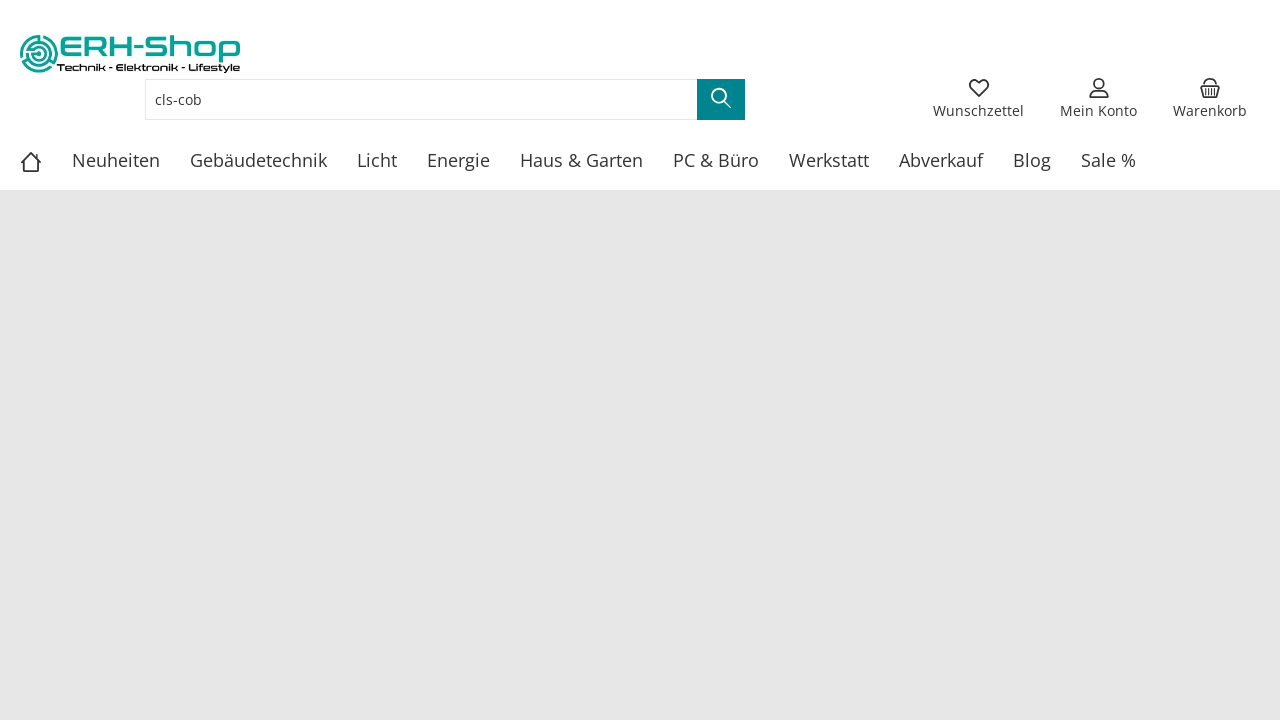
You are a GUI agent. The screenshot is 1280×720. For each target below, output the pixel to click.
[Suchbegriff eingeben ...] (421, 99)
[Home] (46, 160)
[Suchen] (721, 99)
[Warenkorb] (1210, 99)
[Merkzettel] (978, 99)
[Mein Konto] (1098, 99)
